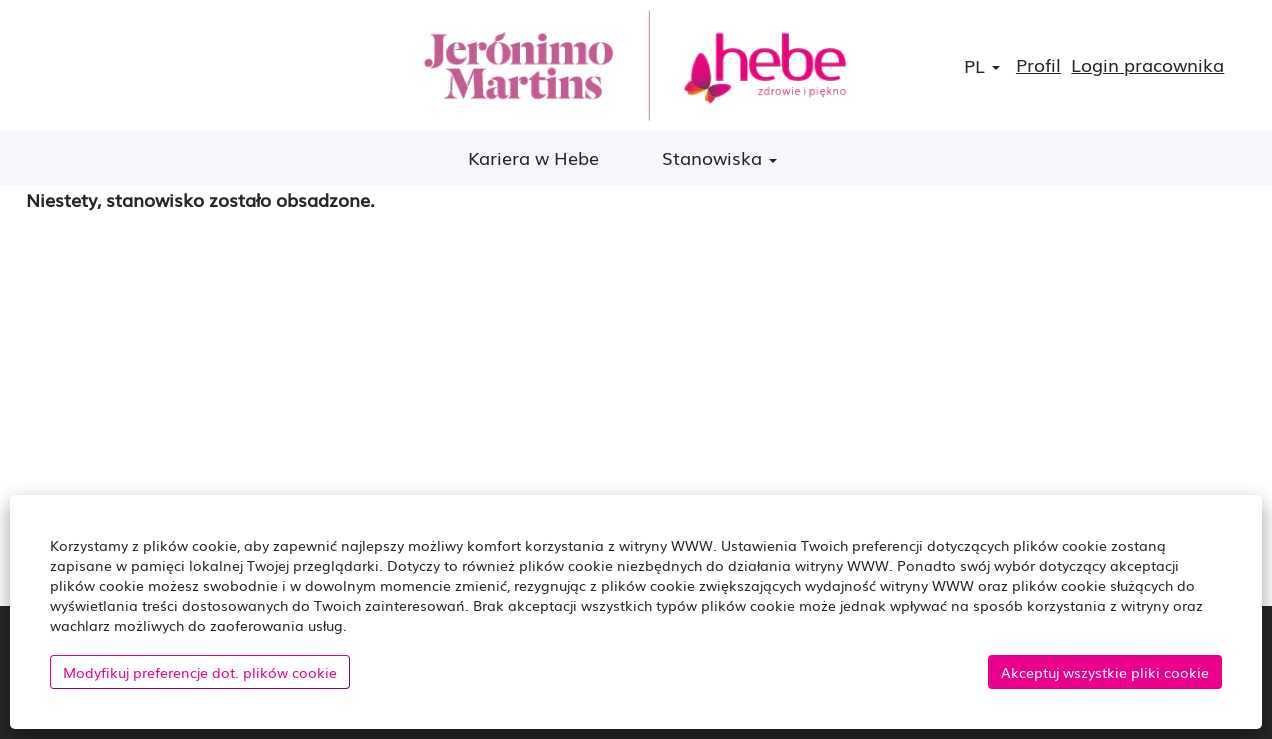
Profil (1038, 64)
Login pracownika (1147, 64)
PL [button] (982, 65)
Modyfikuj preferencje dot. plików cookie (200, 672)
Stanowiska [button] (719, 157)
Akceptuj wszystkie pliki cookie (1105, 672)
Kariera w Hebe (533, 157)
